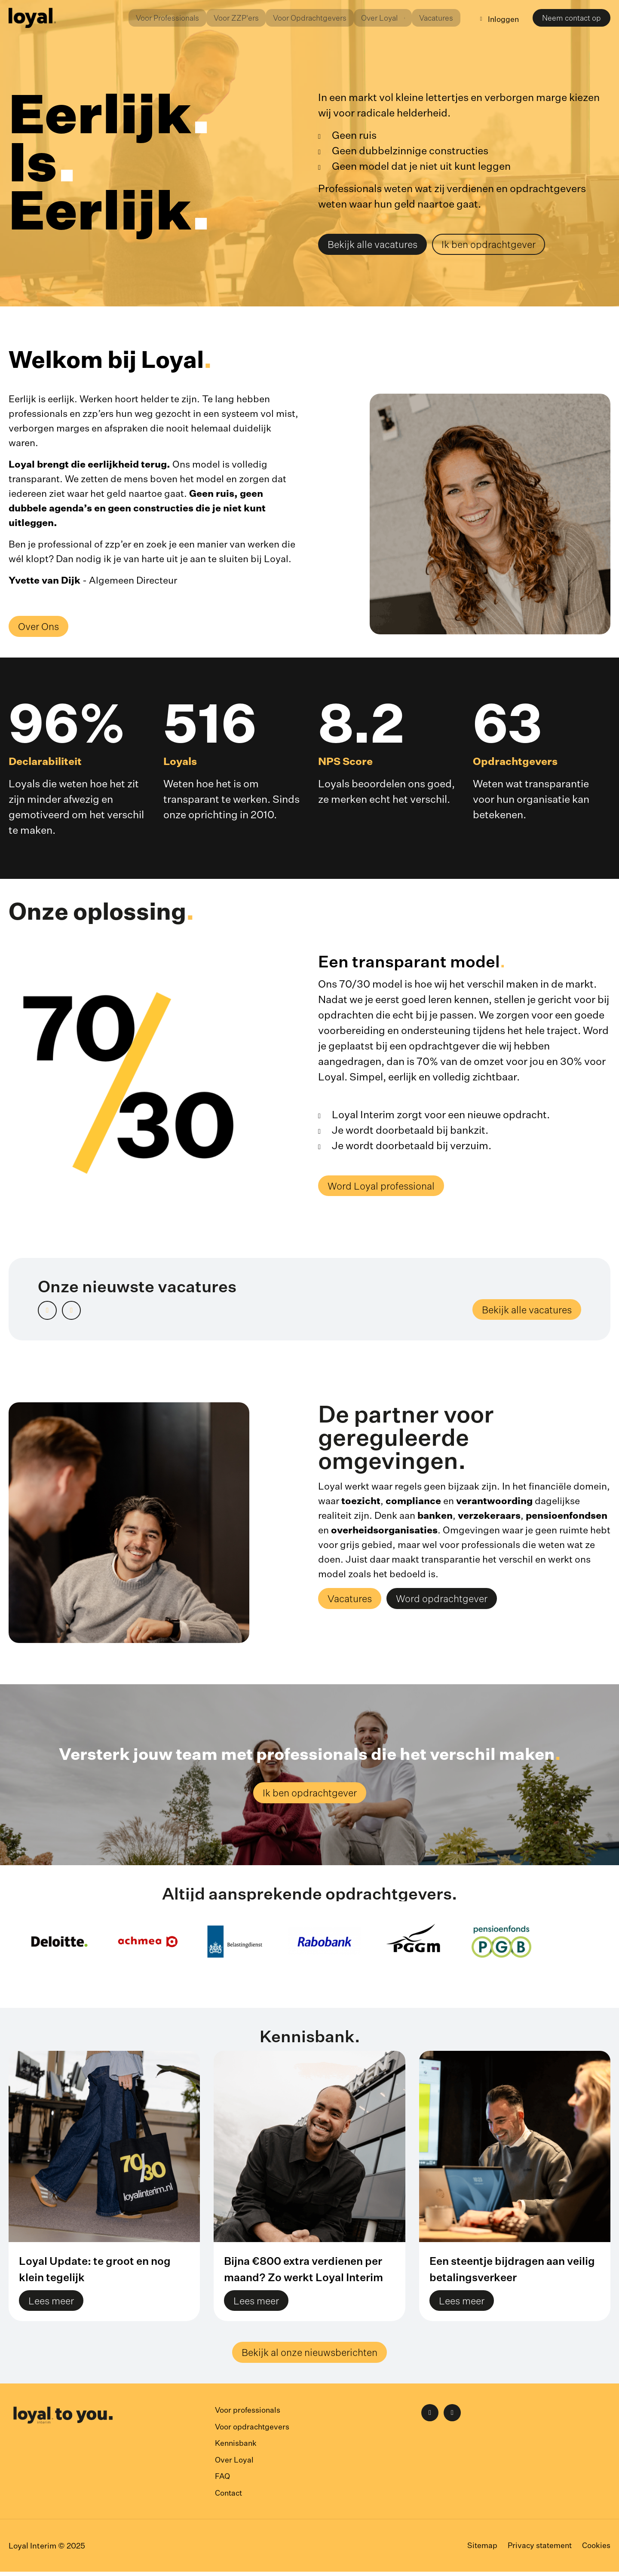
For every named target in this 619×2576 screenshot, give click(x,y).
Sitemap (479, 2550)
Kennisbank (236, 2448)
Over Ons (40, 627)
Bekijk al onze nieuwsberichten (309, 2358)
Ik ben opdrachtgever (498, 245)
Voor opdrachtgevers (253, 2432)
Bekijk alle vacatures (376, 245)
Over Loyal (234, 2464)
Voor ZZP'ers (223, 18)
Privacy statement (538, 2550)
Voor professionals (248, 2415)
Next (80, 1312)
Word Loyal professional (385, 1188)
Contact (229, 2497)
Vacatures (432, 18)
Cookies (596, 2550)
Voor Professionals (152, 18)
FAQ (223, 2481)
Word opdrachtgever (449, 1602)
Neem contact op (570, 19)
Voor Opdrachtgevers (299, 18)
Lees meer (52, 2305)
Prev (56, 1312)
